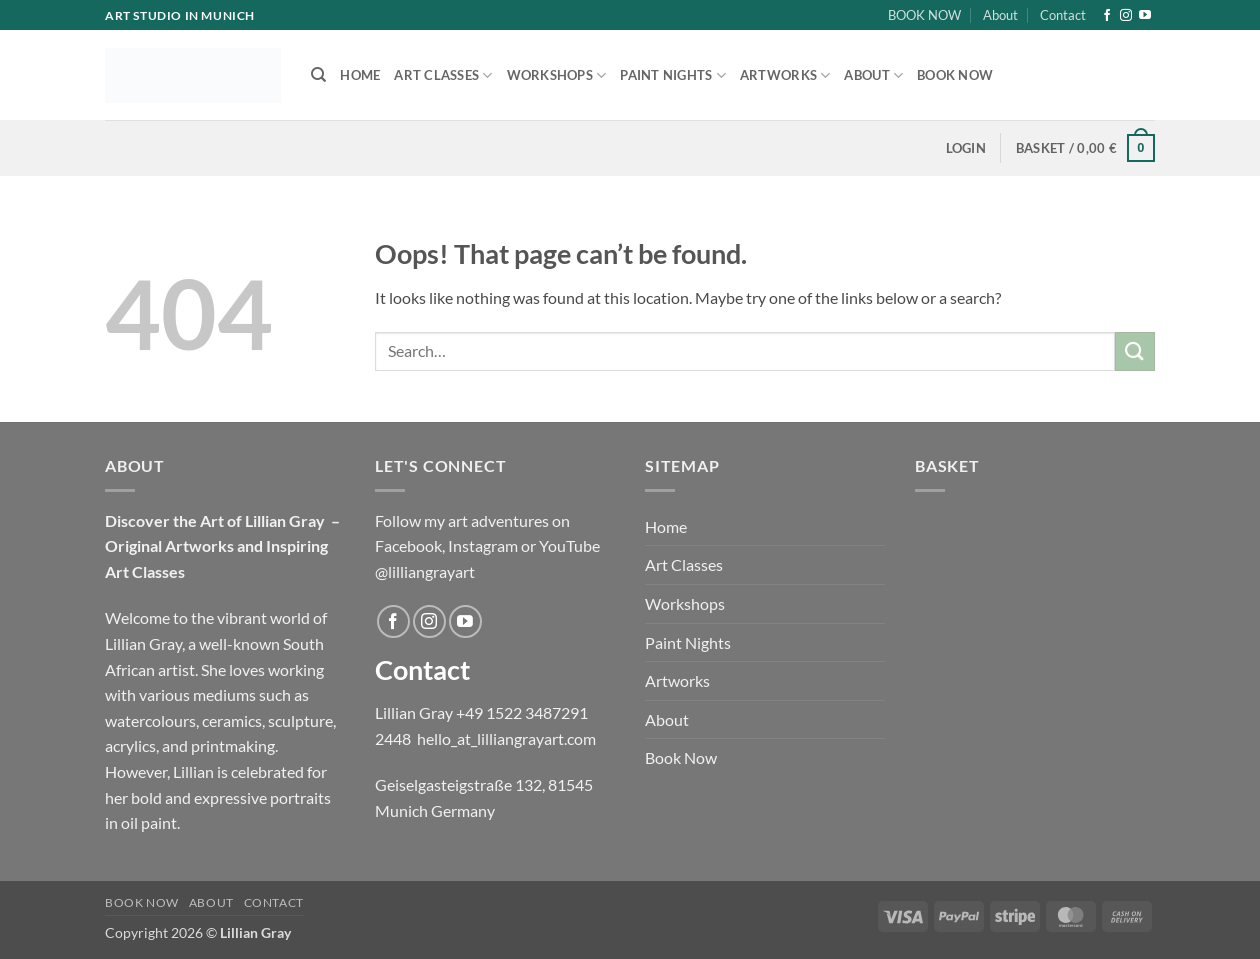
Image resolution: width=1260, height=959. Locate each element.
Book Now (955, 75)
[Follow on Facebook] (1107, 16)
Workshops (557, 75)
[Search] (318, 75)
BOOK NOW (924, 15)
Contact (1063, 15)
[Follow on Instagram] (1126, 16)
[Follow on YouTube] (1145, 16)
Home (360, 75)
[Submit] (1135, 351)
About (1000, 15)
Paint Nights (673, 75)
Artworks (785, 75)
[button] (966, 148)
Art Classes (443, 75)
